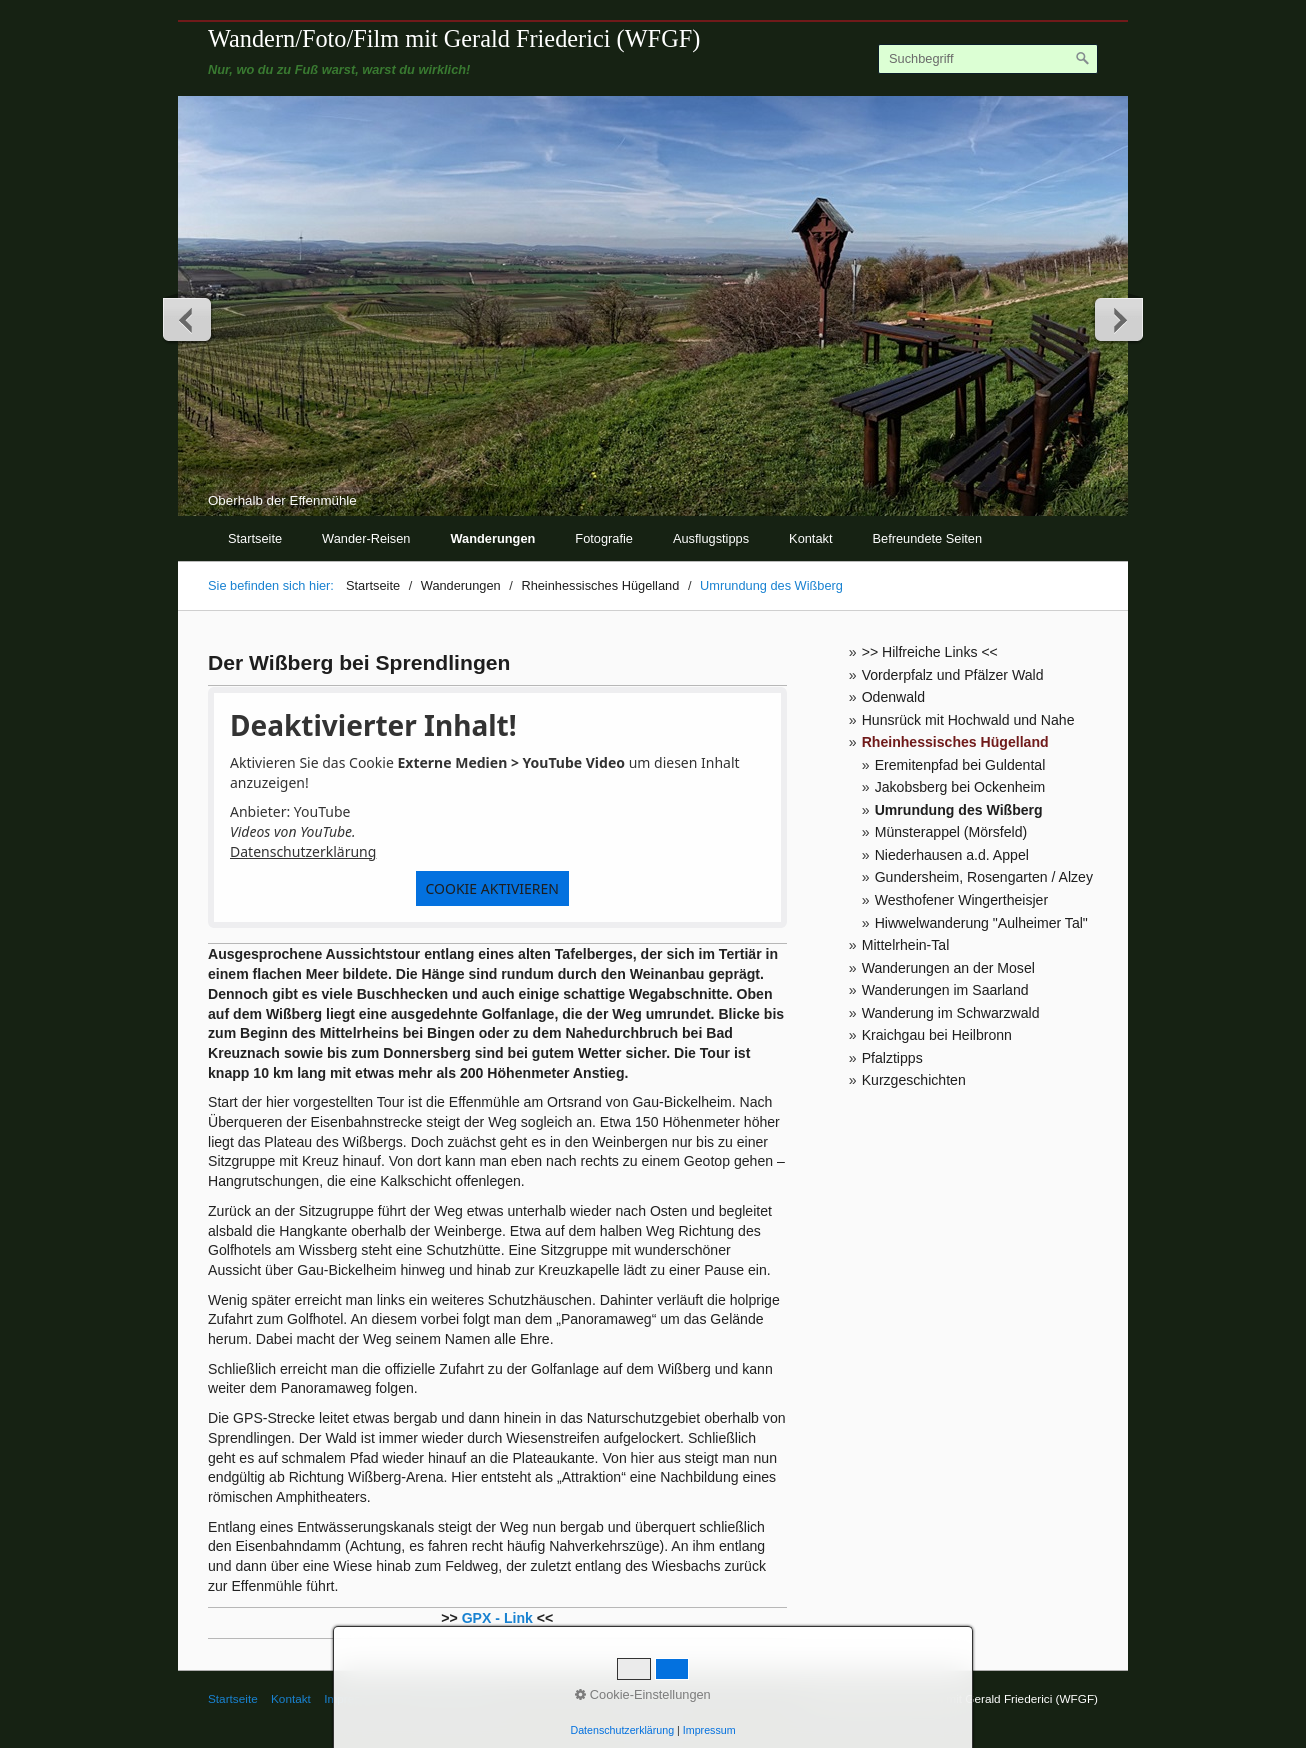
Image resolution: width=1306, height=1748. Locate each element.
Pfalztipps (892, 1058)
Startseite (255, 538)
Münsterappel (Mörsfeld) (951, 832)
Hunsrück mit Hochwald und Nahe (968, 720)
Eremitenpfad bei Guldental (960, 765)
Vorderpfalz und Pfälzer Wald (953, 675)
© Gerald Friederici (445, 1698)
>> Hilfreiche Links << (930, 652)
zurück (188, 319)
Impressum (353, 1698)
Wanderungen (493, 538)
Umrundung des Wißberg (959, 810)
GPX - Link (497, 1618)
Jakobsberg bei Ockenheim (960, 787)
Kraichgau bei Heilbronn (937, 1035)
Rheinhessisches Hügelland (955, 742)
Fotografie (604, 538)
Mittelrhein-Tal (906, 945)
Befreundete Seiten (928, 538)
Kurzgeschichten (914, 1080)
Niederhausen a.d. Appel (952, 855)
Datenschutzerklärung (303, 851)
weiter (1118, 319)
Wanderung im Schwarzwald (951, 1013)
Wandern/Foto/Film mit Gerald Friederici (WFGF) (454, 38)
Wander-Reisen (366, 538)
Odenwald (893, 697)
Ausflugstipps (711, 538)
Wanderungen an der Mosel (948, 968)
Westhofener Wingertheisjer (961, 900)
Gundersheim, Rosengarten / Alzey (984, 877)
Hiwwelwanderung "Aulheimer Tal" (981, 923)
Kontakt (810, 538)
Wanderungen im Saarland (945, 990)
